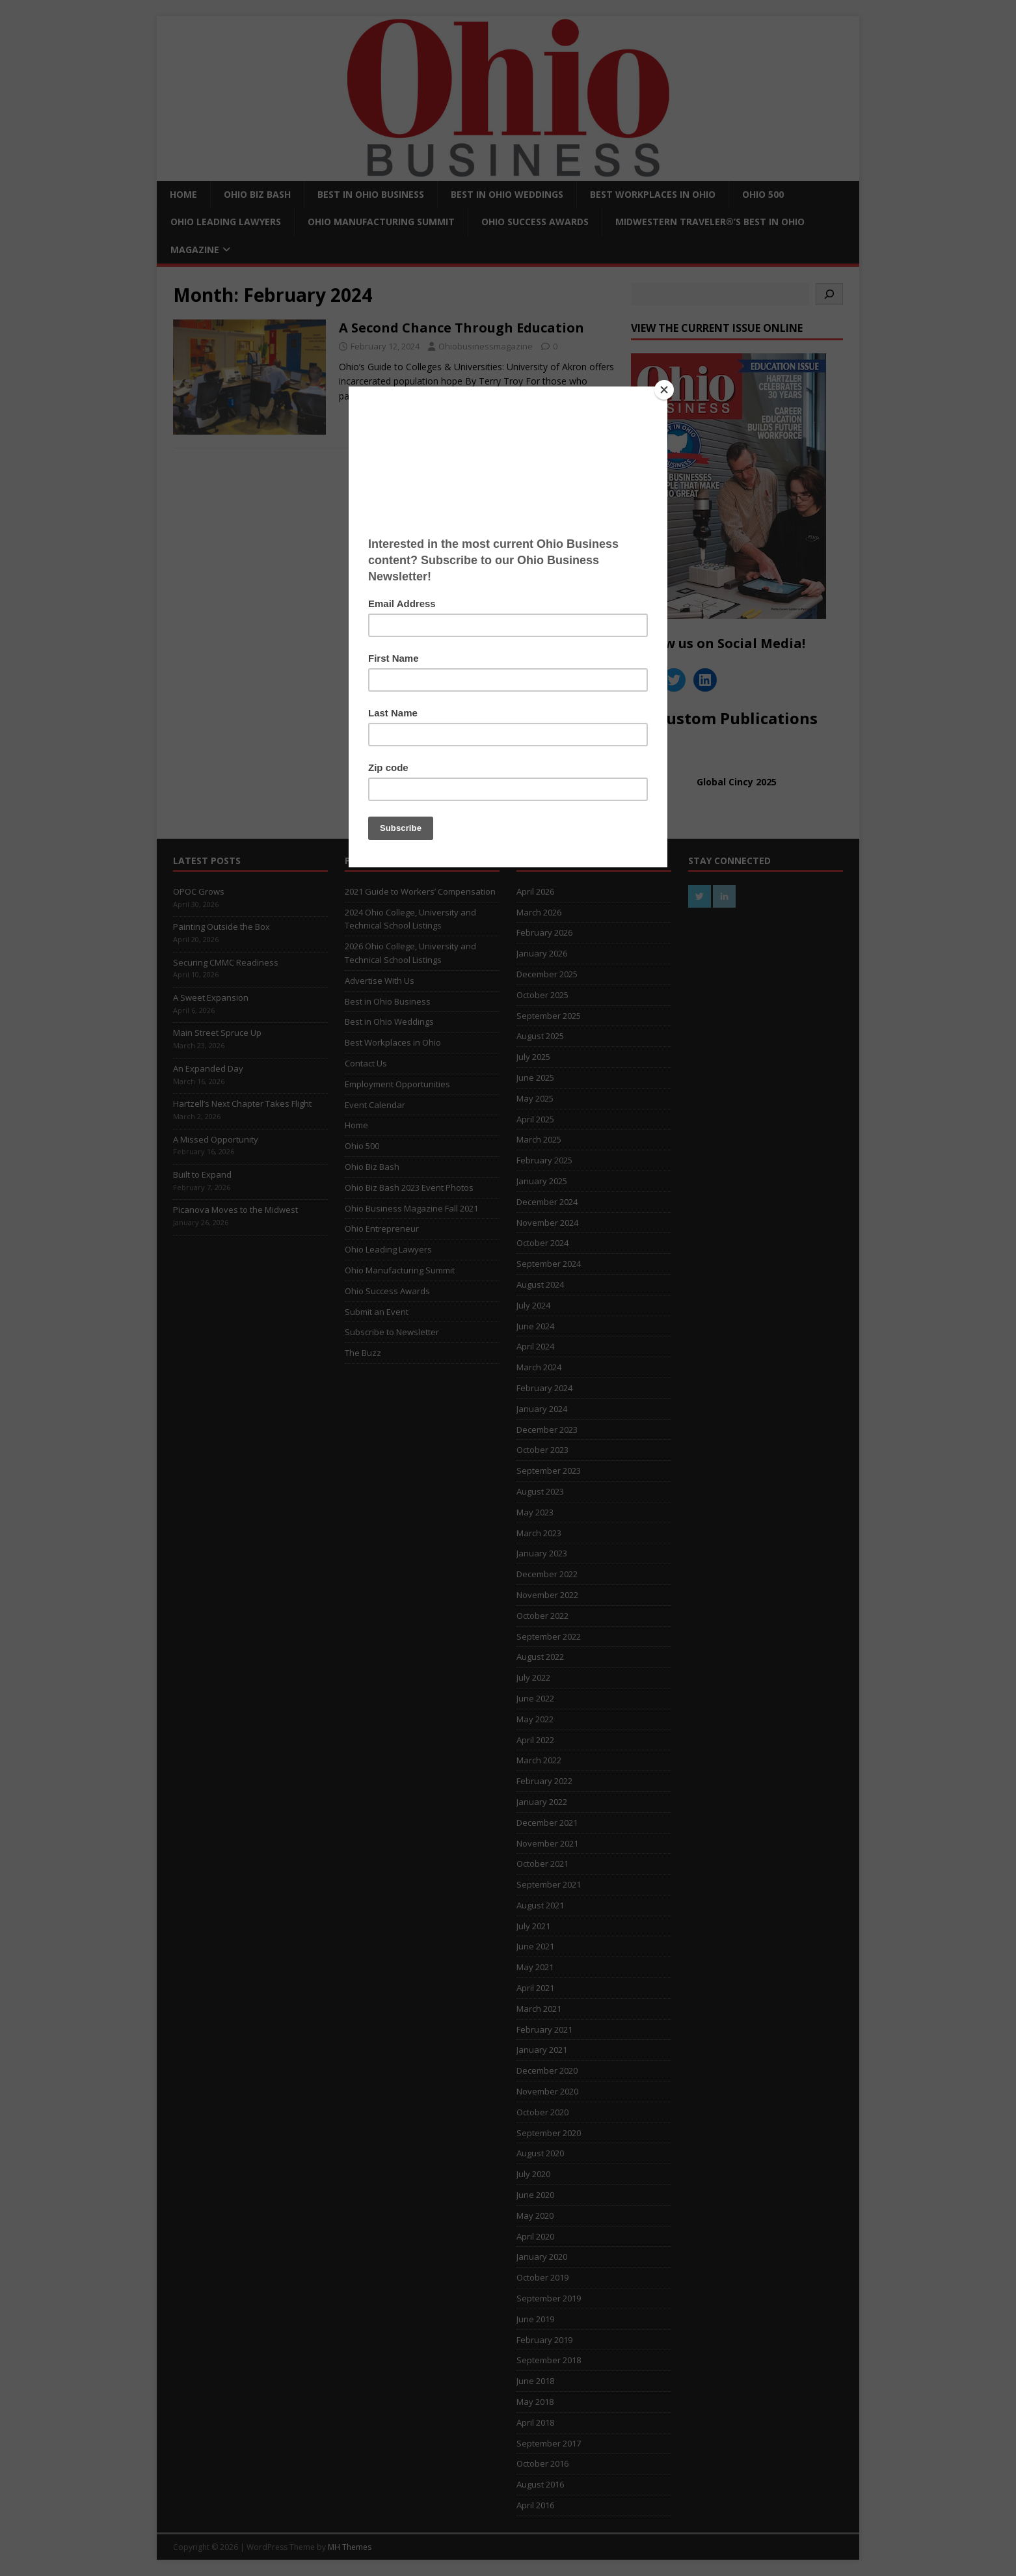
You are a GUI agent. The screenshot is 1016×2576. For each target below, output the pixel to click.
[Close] (664, 390)
